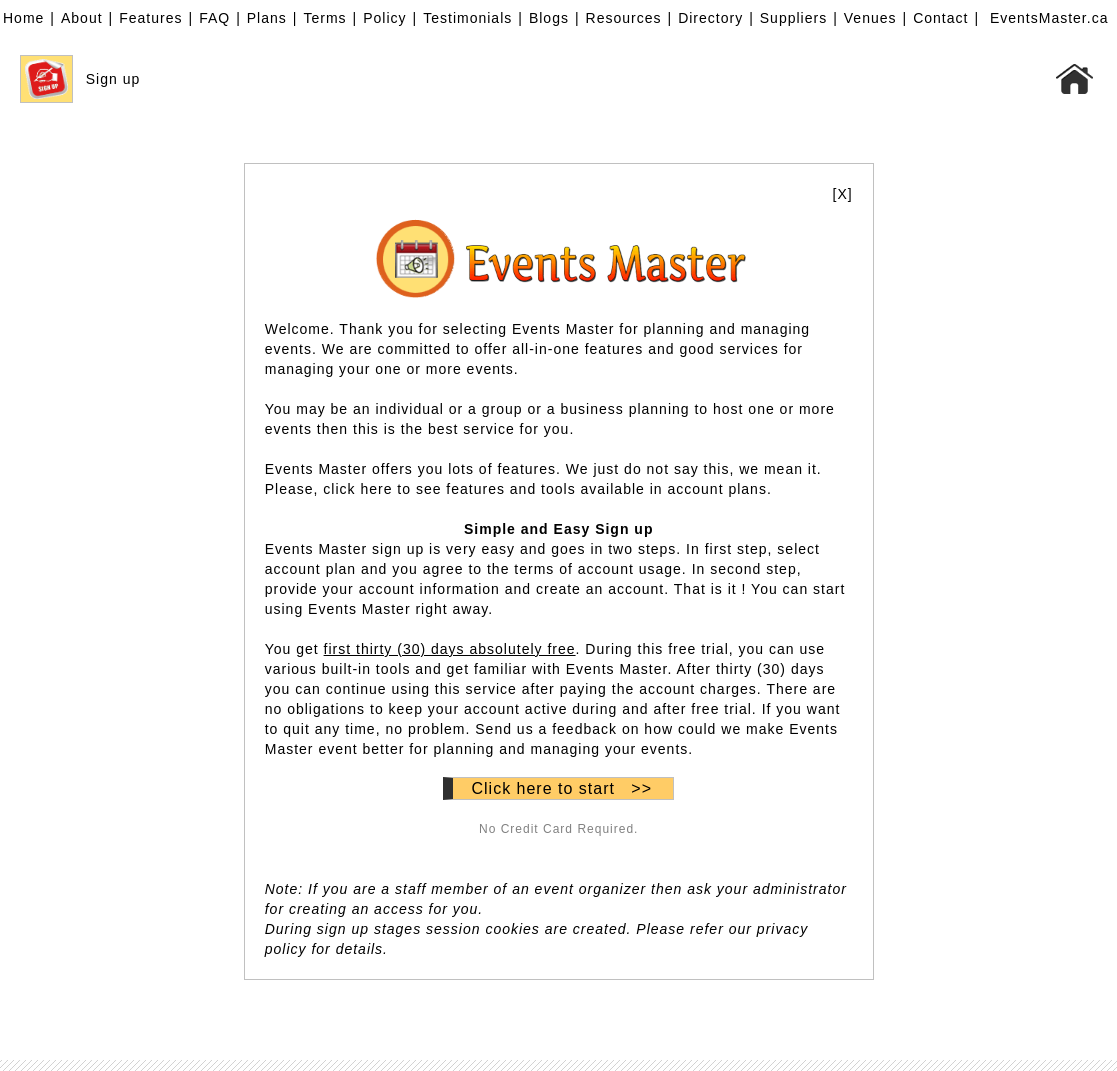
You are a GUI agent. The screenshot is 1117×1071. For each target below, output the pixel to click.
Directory (710, 18)
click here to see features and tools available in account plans (545, 489)
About (82, 18)
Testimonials (467, 18)
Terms (324, 18)
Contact (940, 18)
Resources (624, 18)
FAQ (214, 18)
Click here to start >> (561, 788)
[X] (843, 194)
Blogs (549, 18)
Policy (384, 18)
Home (23, 18)
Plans (267, 18)
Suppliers (793, 18)
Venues (870, 18)
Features (150, 18)
